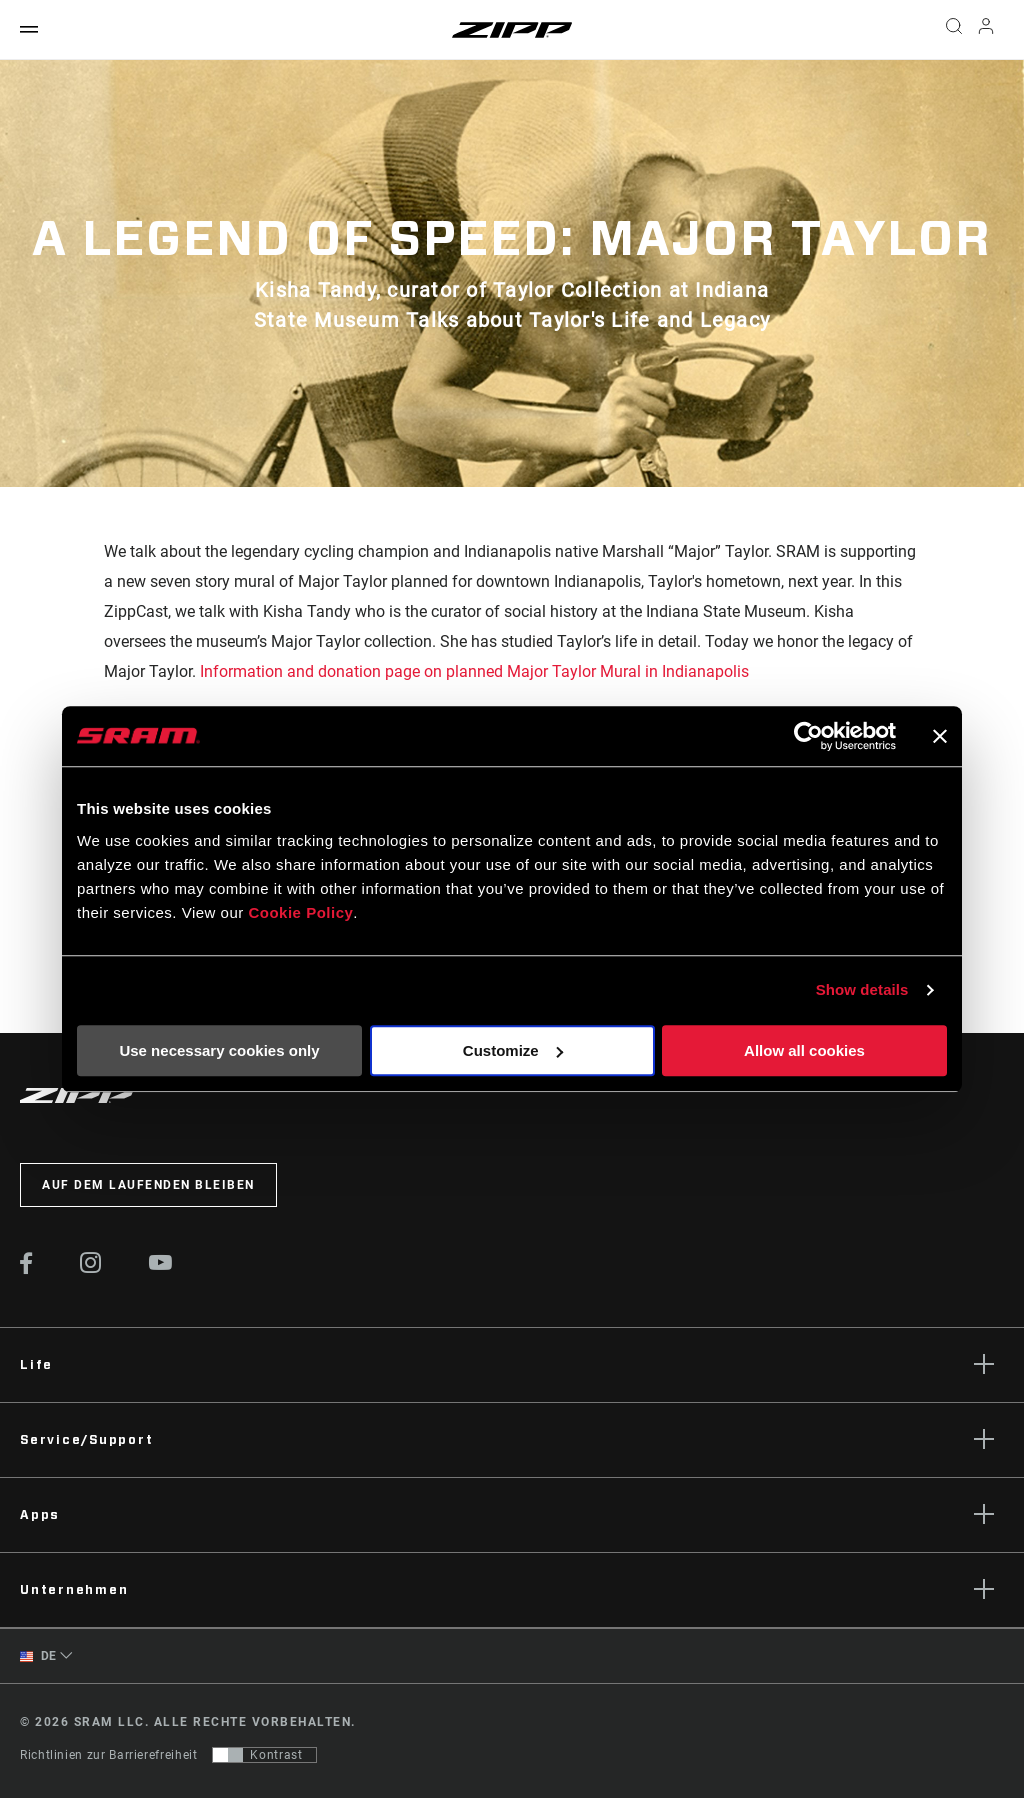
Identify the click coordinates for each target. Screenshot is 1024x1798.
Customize (513, 1050)
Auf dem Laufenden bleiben (148, 1185)
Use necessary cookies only (219, 1050)
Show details (862, 989)
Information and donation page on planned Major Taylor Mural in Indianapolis (476, 671)
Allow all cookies (804, 1050)
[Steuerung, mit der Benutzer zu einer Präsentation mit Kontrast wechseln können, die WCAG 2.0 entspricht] (264, 1755)
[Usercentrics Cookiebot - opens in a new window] (808, 736)
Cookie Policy (300, 912)
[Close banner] (940, 736)
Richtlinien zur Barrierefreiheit (108, 1755)
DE (38, 1656)
